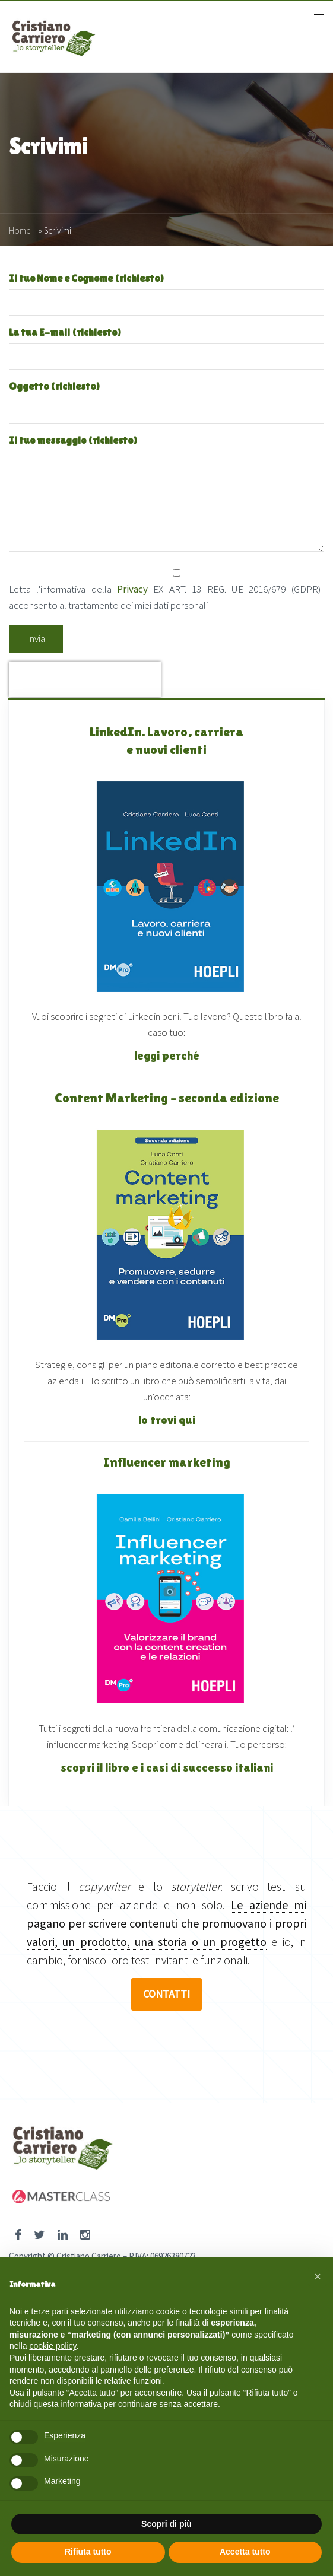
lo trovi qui (166, 1419)
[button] (317, 2276)
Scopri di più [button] (166, 2524)
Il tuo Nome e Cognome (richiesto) (166, 290)
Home (19, 230)
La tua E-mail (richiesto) (166, 344)
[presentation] (85, 679)
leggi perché (166, 1055)
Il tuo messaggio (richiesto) (166, 494)
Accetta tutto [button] (245, 2551)
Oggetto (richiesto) (166, 398)
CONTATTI (166, 1994)
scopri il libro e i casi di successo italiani (167, 1767)
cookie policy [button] (52, 2346)
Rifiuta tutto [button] (88, 2551)
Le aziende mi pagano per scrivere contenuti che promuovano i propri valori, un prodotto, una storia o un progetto (166, 1923)
